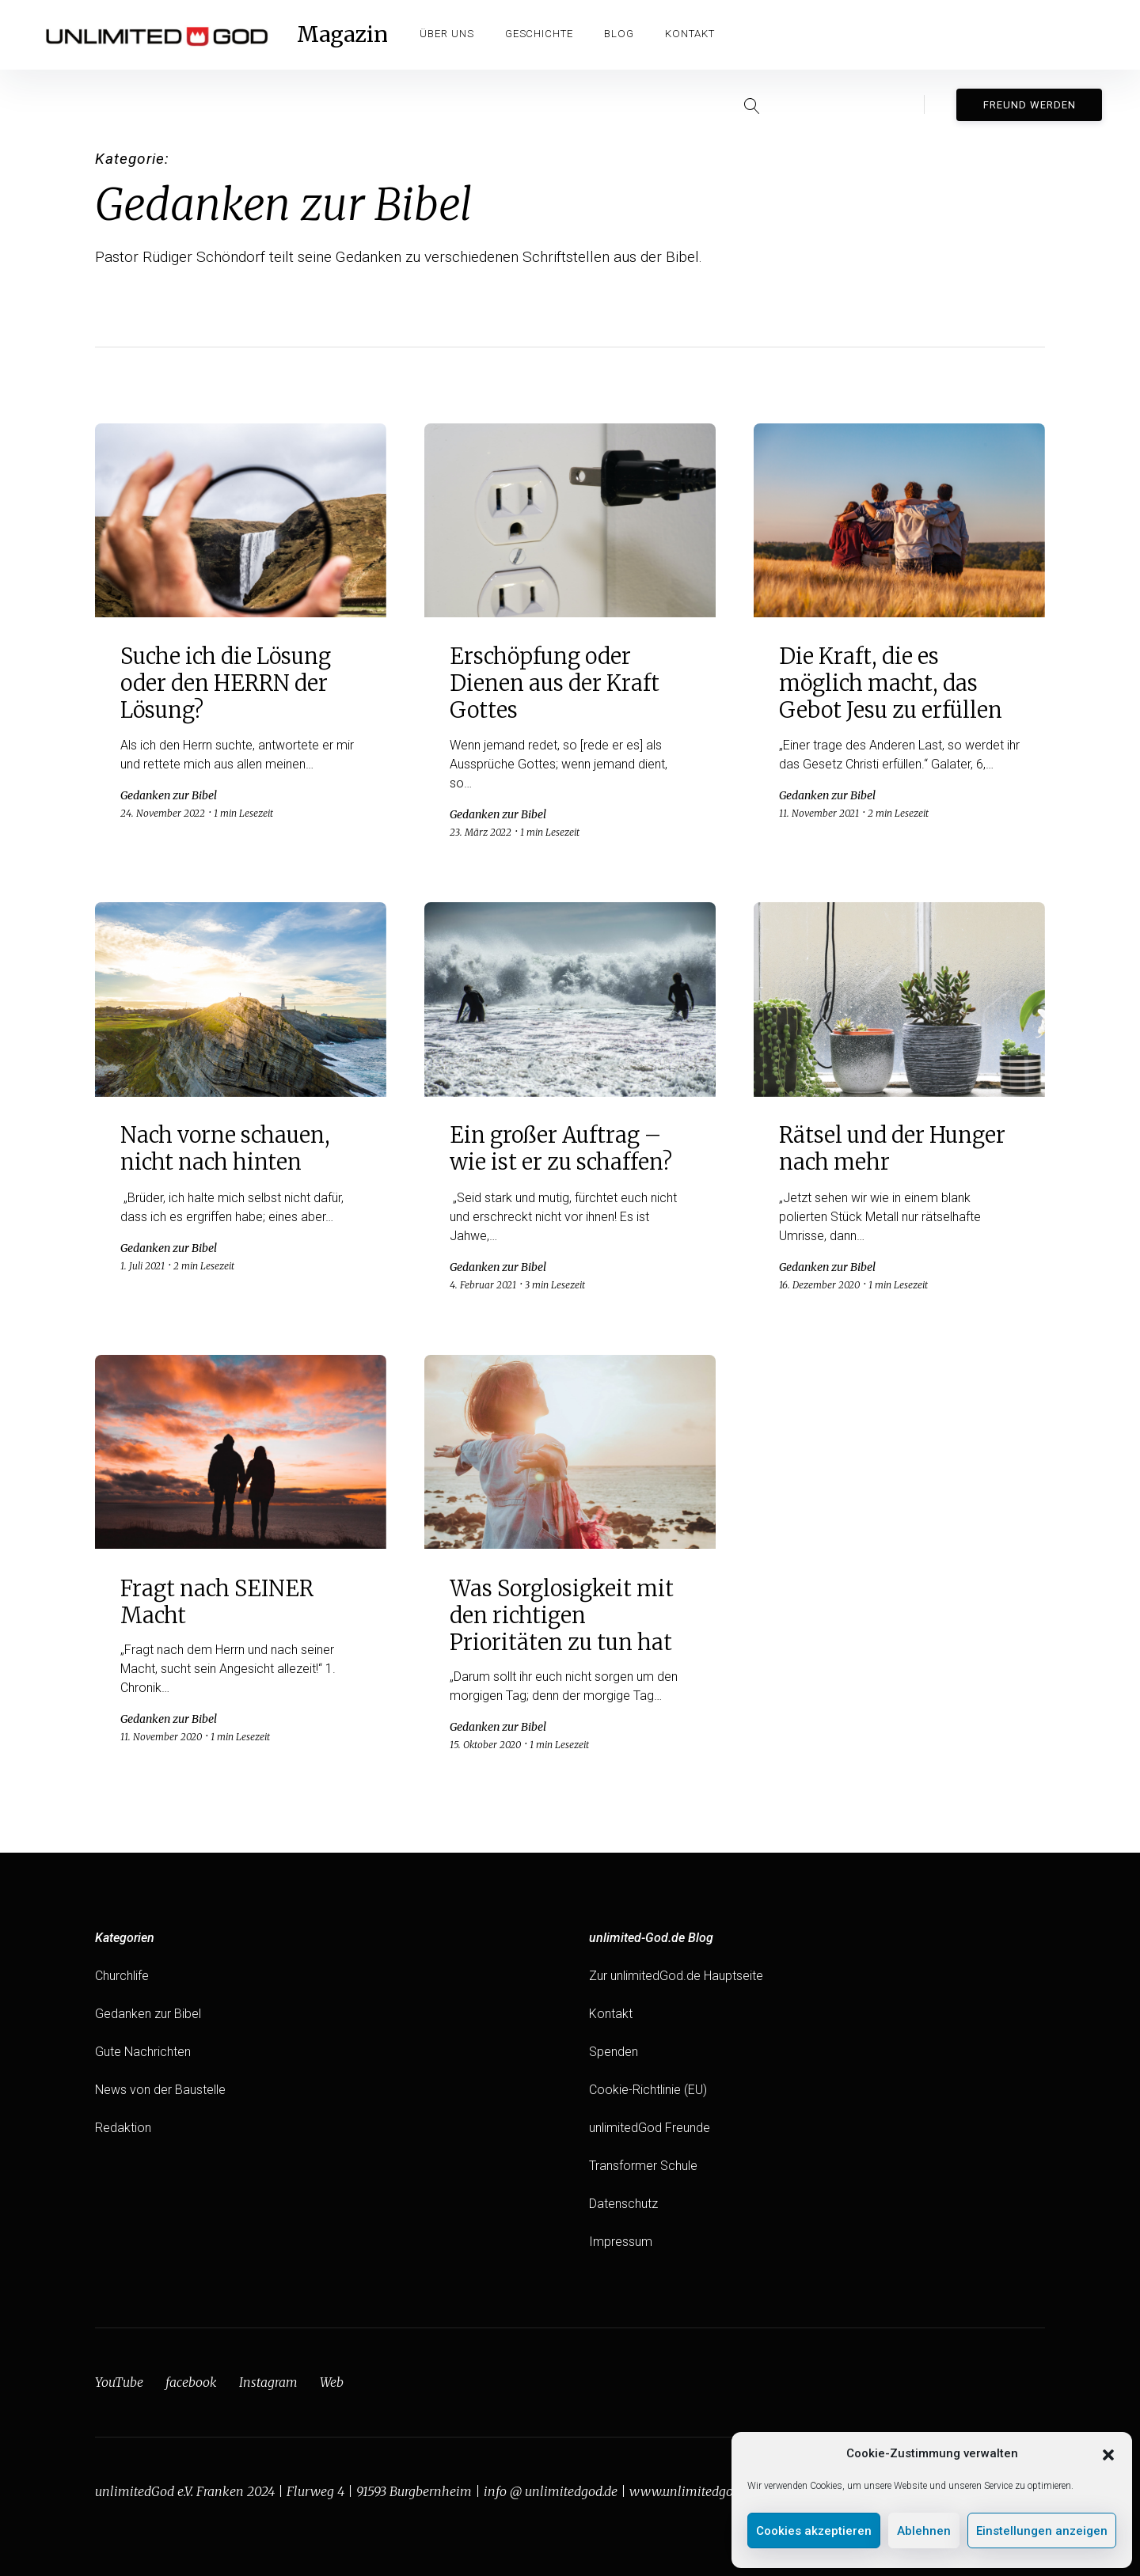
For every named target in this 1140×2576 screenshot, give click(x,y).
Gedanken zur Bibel (148, 2013)
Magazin (343, 34)
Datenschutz (623, 2203)
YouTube (119, 2382)
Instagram (268, 2382)
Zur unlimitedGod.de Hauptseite (676, 1975)
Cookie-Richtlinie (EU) (648, 2089)
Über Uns (447, 34)
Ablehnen (924, 2531)
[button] (1108, 2453)
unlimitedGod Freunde (649, 2127)
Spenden (613, 2051)
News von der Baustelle (160, 2089)
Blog (620, 34)
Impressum (620, 2241)
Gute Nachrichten (143, 2051)
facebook (191, 2382)
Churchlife (122, 1975)
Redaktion (123, 2127)
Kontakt (691, 34)
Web (332, 2382)
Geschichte (540, 34)
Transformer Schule (643, 2165)
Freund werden (1030, 34)
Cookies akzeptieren (814, 2531)
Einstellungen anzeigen (1042, 2531)
